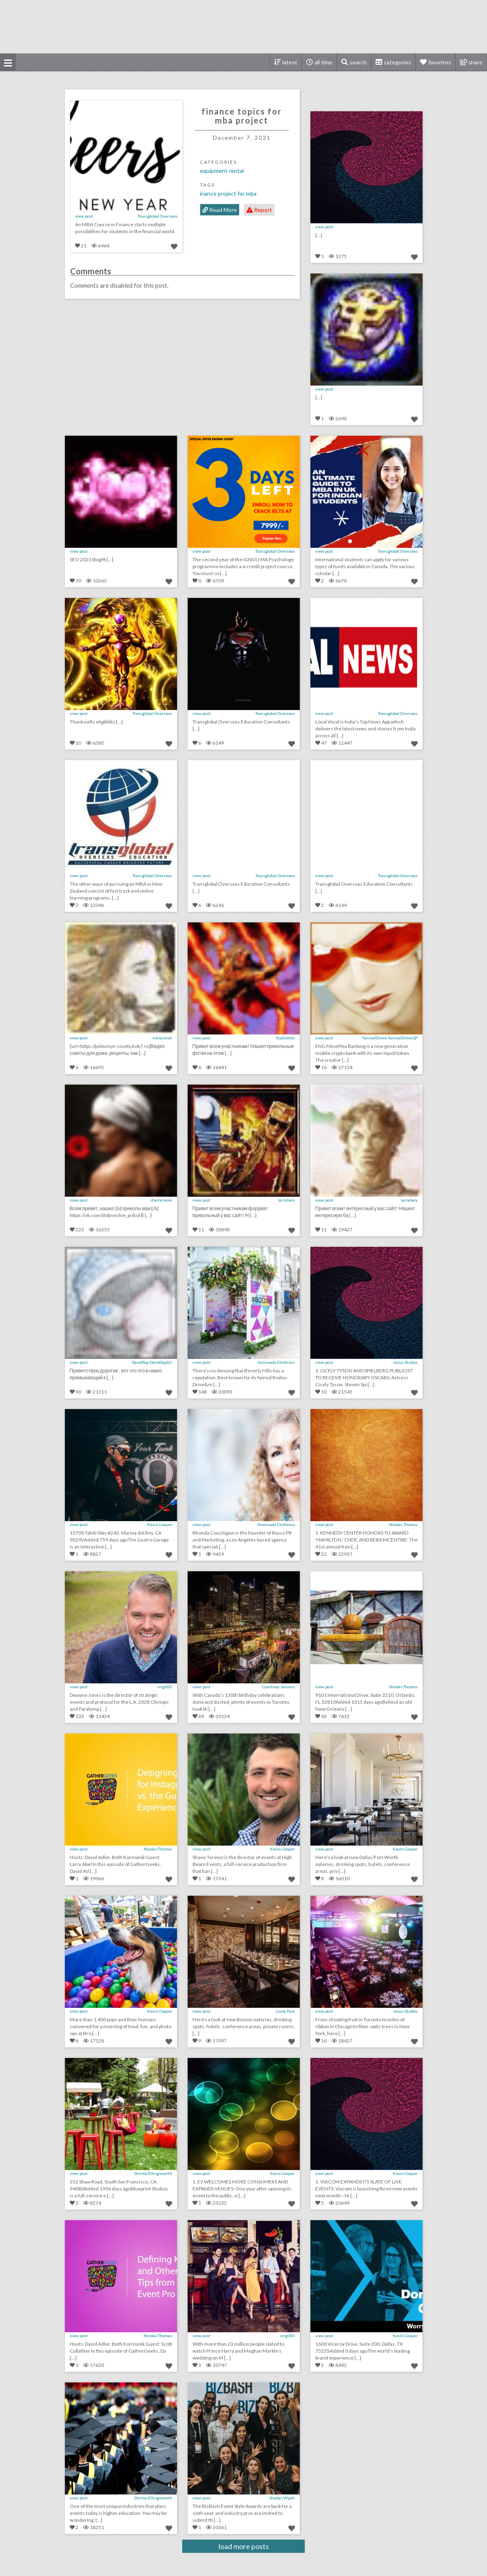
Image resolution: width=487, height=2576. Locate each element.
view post (84, 216)
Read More (219, 209)
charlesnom (161, 1200)
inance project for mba (228, 193)
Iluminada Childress (276, 1362)
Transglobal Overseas (157, 216)
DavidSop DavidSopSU (152, 1362)
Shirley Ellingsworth (153, 2173)
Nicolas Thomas (403, 1524)
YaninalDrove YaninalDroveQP (390, 1038)
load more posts (244, 2546)
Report (259, 209)
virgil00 (164, 1687)
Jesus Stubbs (405, 1362)
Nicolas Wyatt (282, 2498)
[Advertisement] (243, 26)
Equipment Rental (222, 170)
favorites (439, 62)
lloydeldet (285, 1038)
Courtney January (278, 1687)
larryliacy (286, 1200)
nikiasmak (162, 1038)
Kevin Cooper (159, 1524)
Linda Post (285, 2011)
